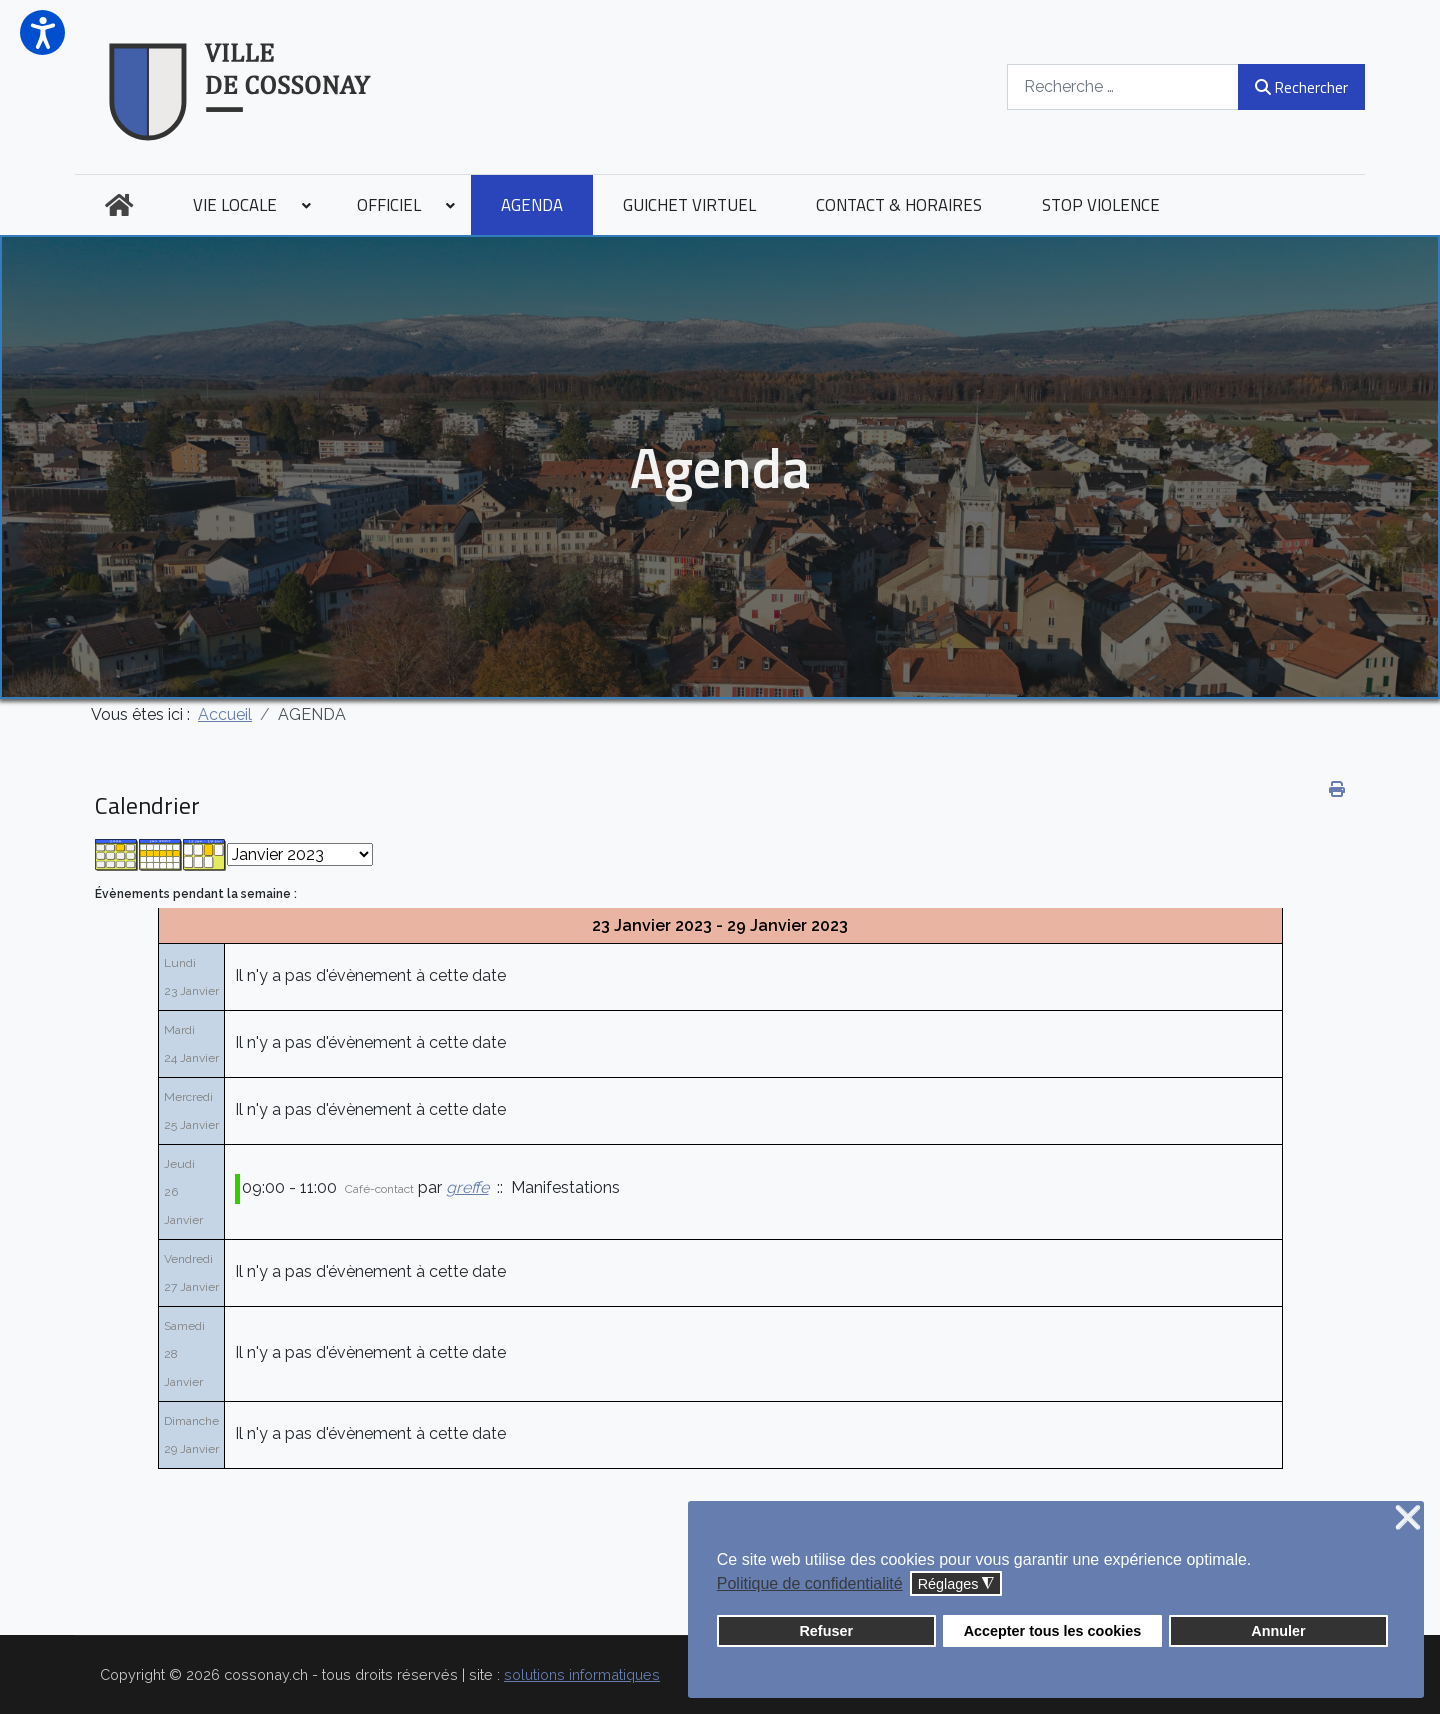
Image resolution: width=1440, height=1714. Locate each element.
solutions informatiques (582, 1674)
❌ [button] (1408, 1518)
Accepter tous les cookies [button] (1053, 1631)
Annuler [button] (1278, 1631)
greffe (467, 1187)
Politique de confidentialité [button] (810, 1583)
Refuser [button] (826, 1631)
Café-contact (379, 1189)
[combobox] (1123, 86)
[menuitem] (119, 205)
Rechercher (1301, 87)
